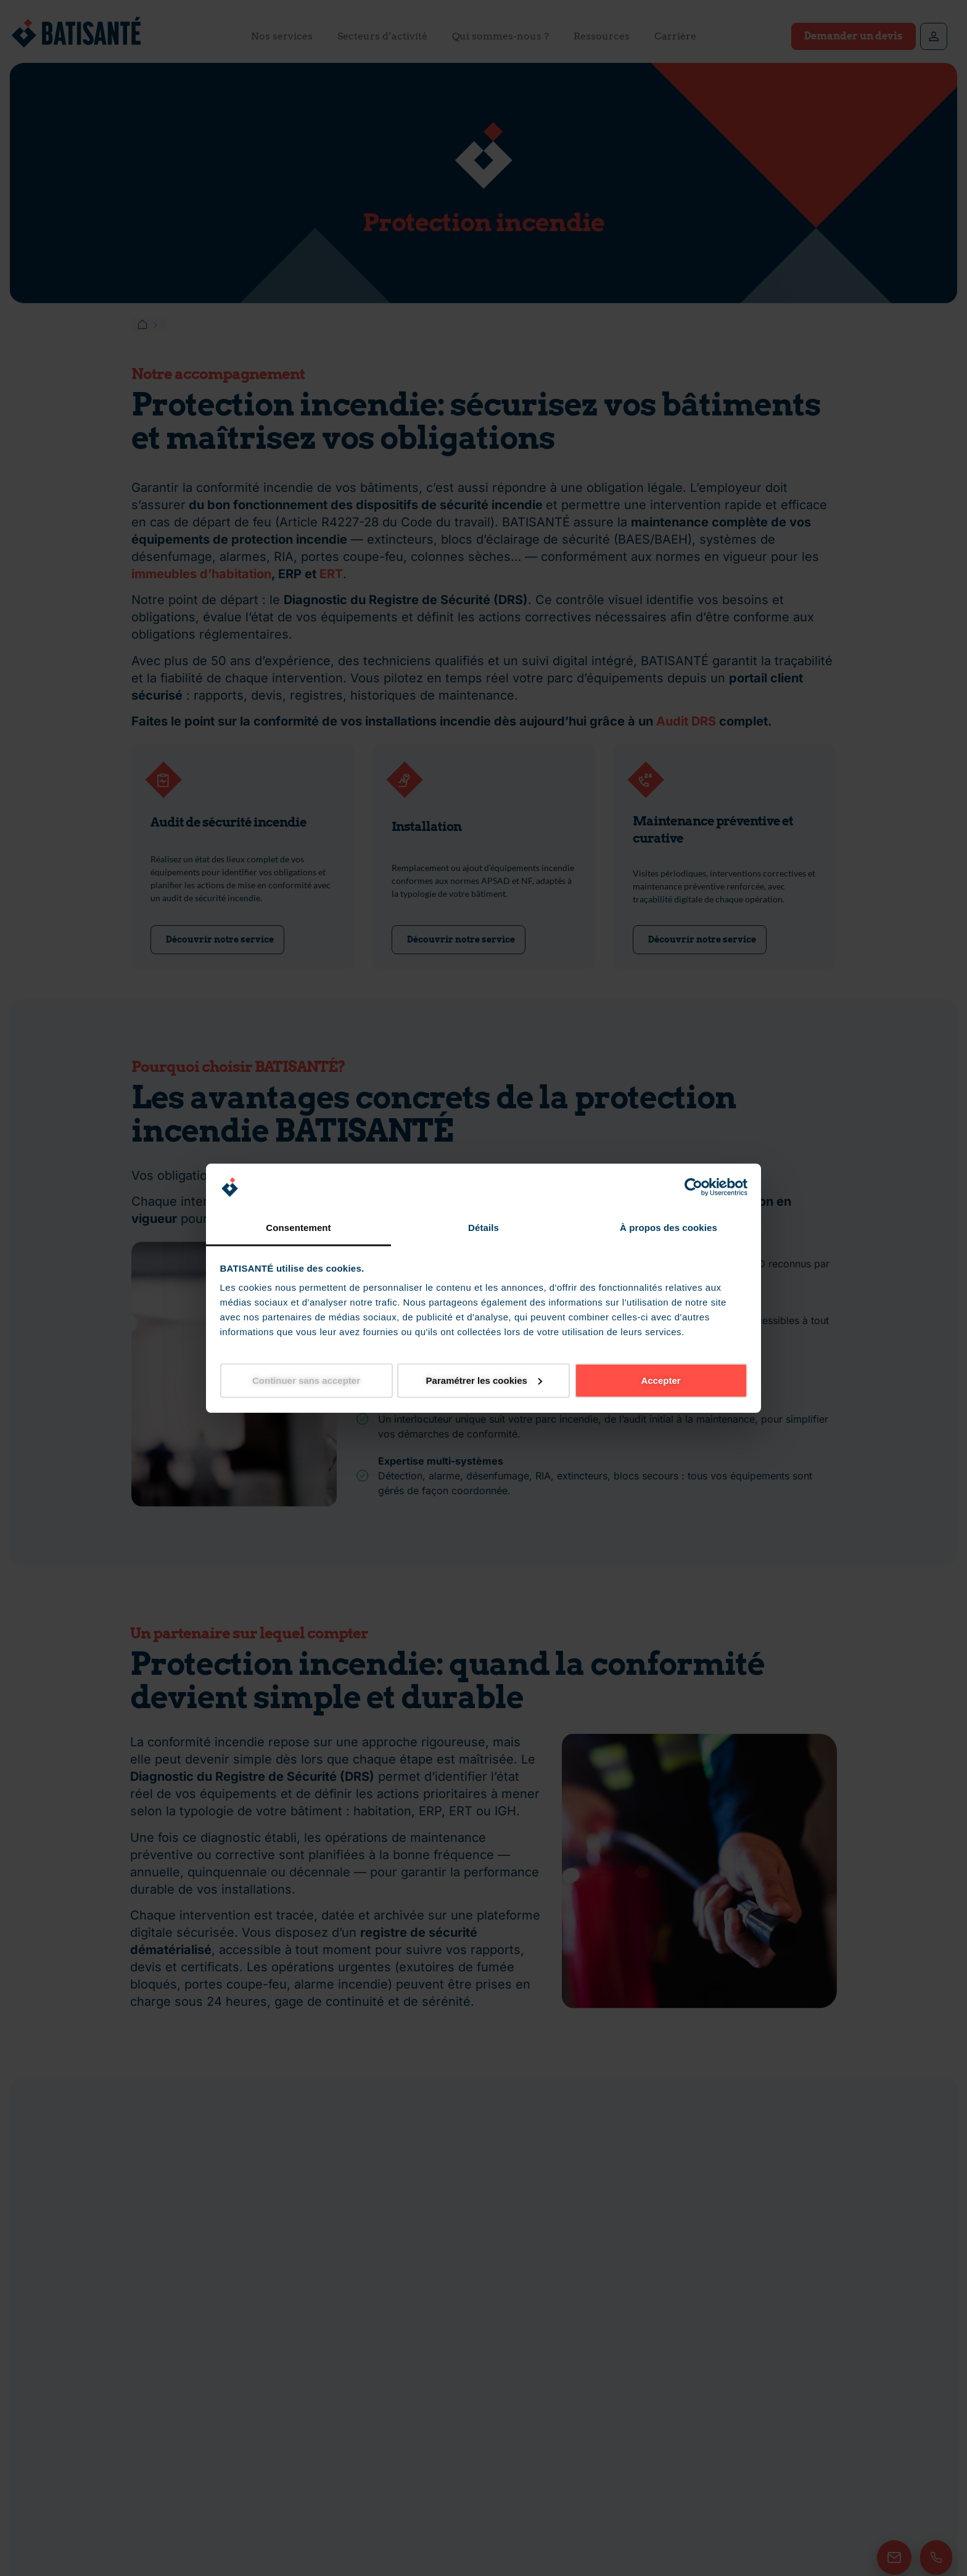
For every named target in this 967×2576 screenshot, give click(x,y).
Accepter (660, 1380)
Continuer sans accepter (306, 1380)
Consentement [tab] (298, 1227)
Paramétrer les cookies (484, 1380)
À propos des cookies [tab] (668, 1227)
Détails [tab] (483, 1227)
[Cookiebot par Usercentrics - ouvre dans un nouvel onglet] (693, 1187)
